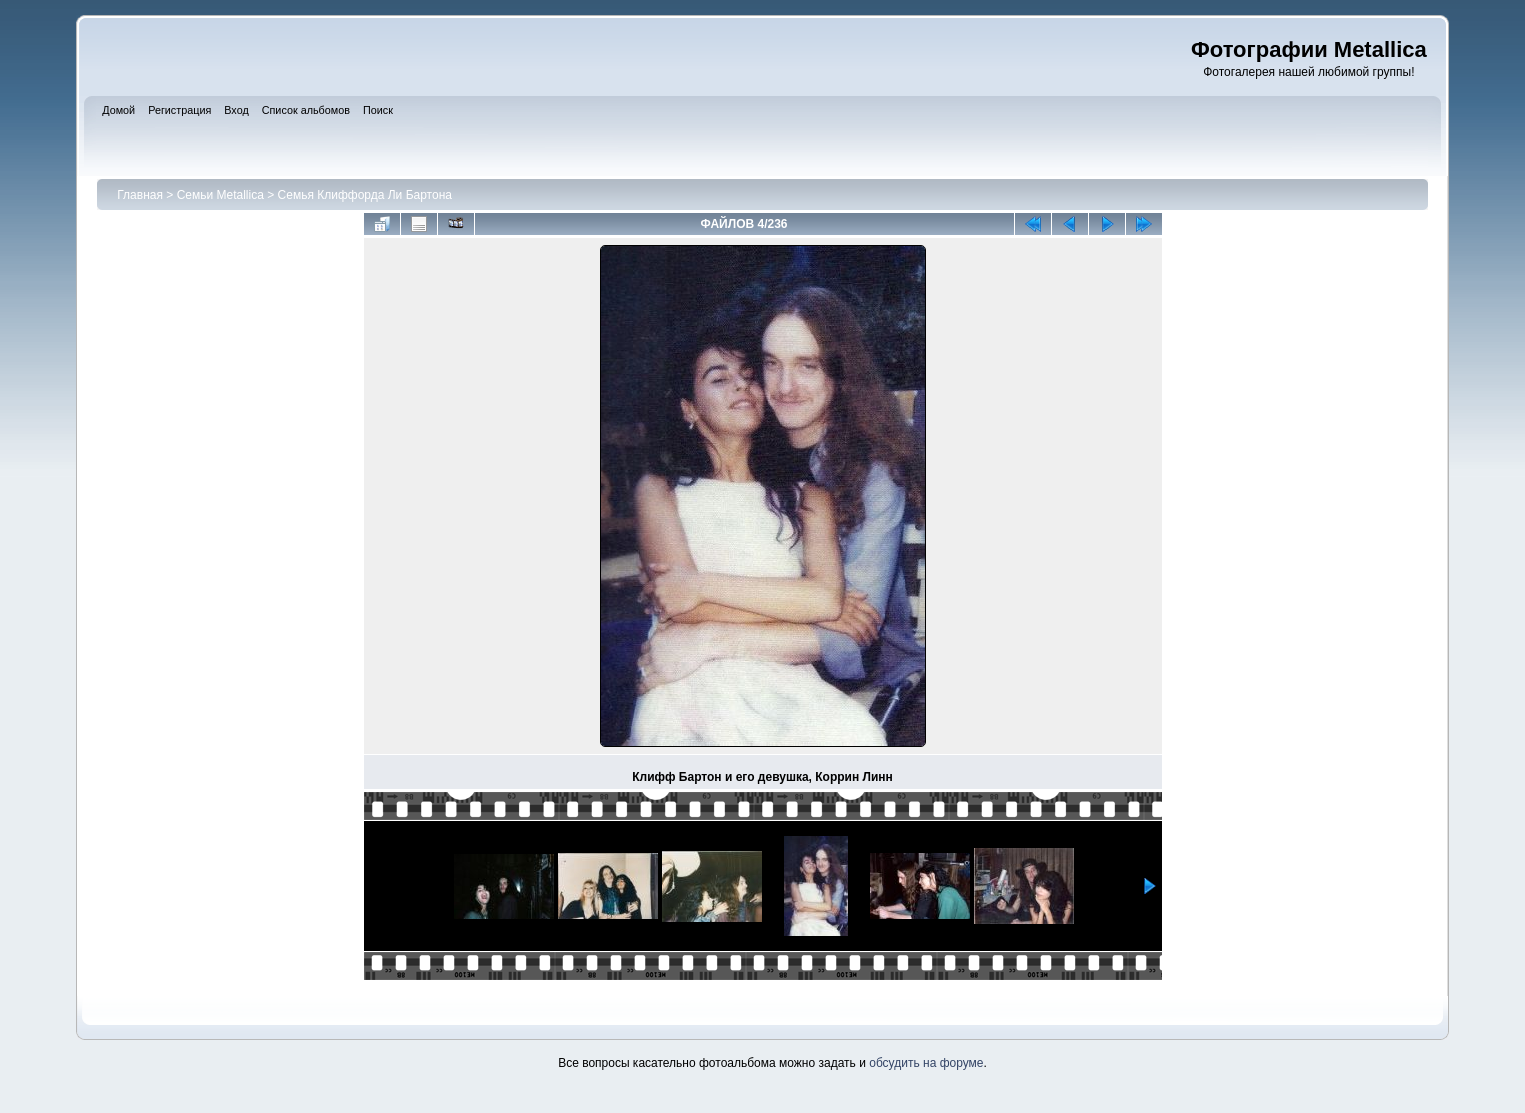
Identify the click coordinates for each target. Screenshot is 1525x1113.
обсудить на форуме (926, 1063)
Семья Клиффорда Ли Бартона (365, 195)
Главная (140, 195)
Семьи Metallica (220, 195)
